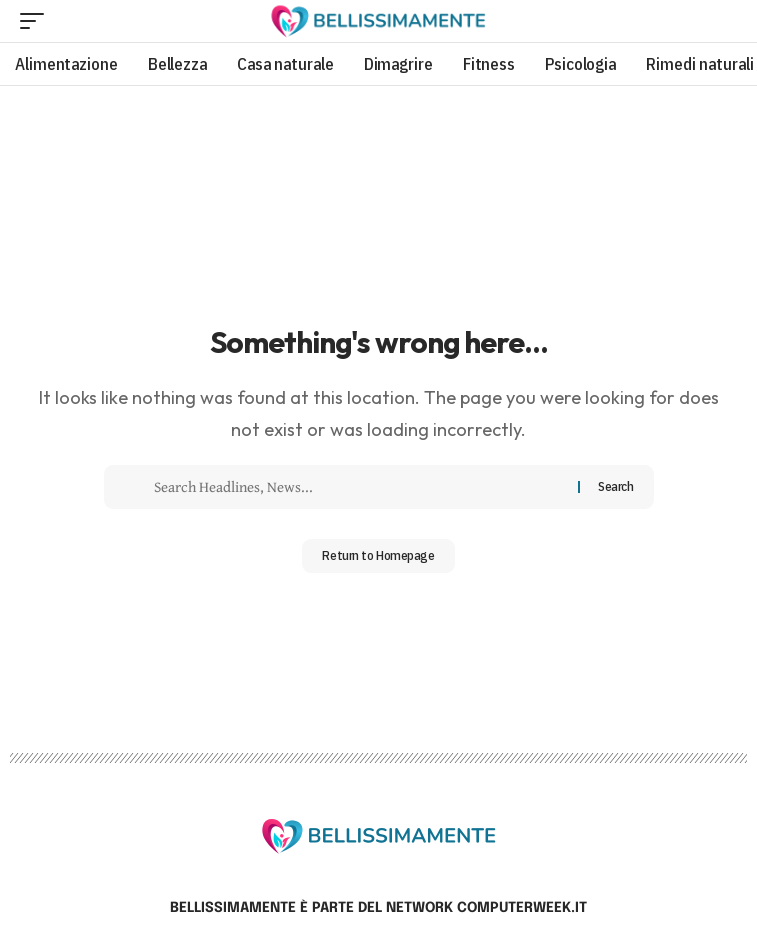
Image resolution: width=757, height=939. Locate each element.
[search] (722, 21)
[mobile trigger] (37, 21)
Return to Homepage (378, 555)
